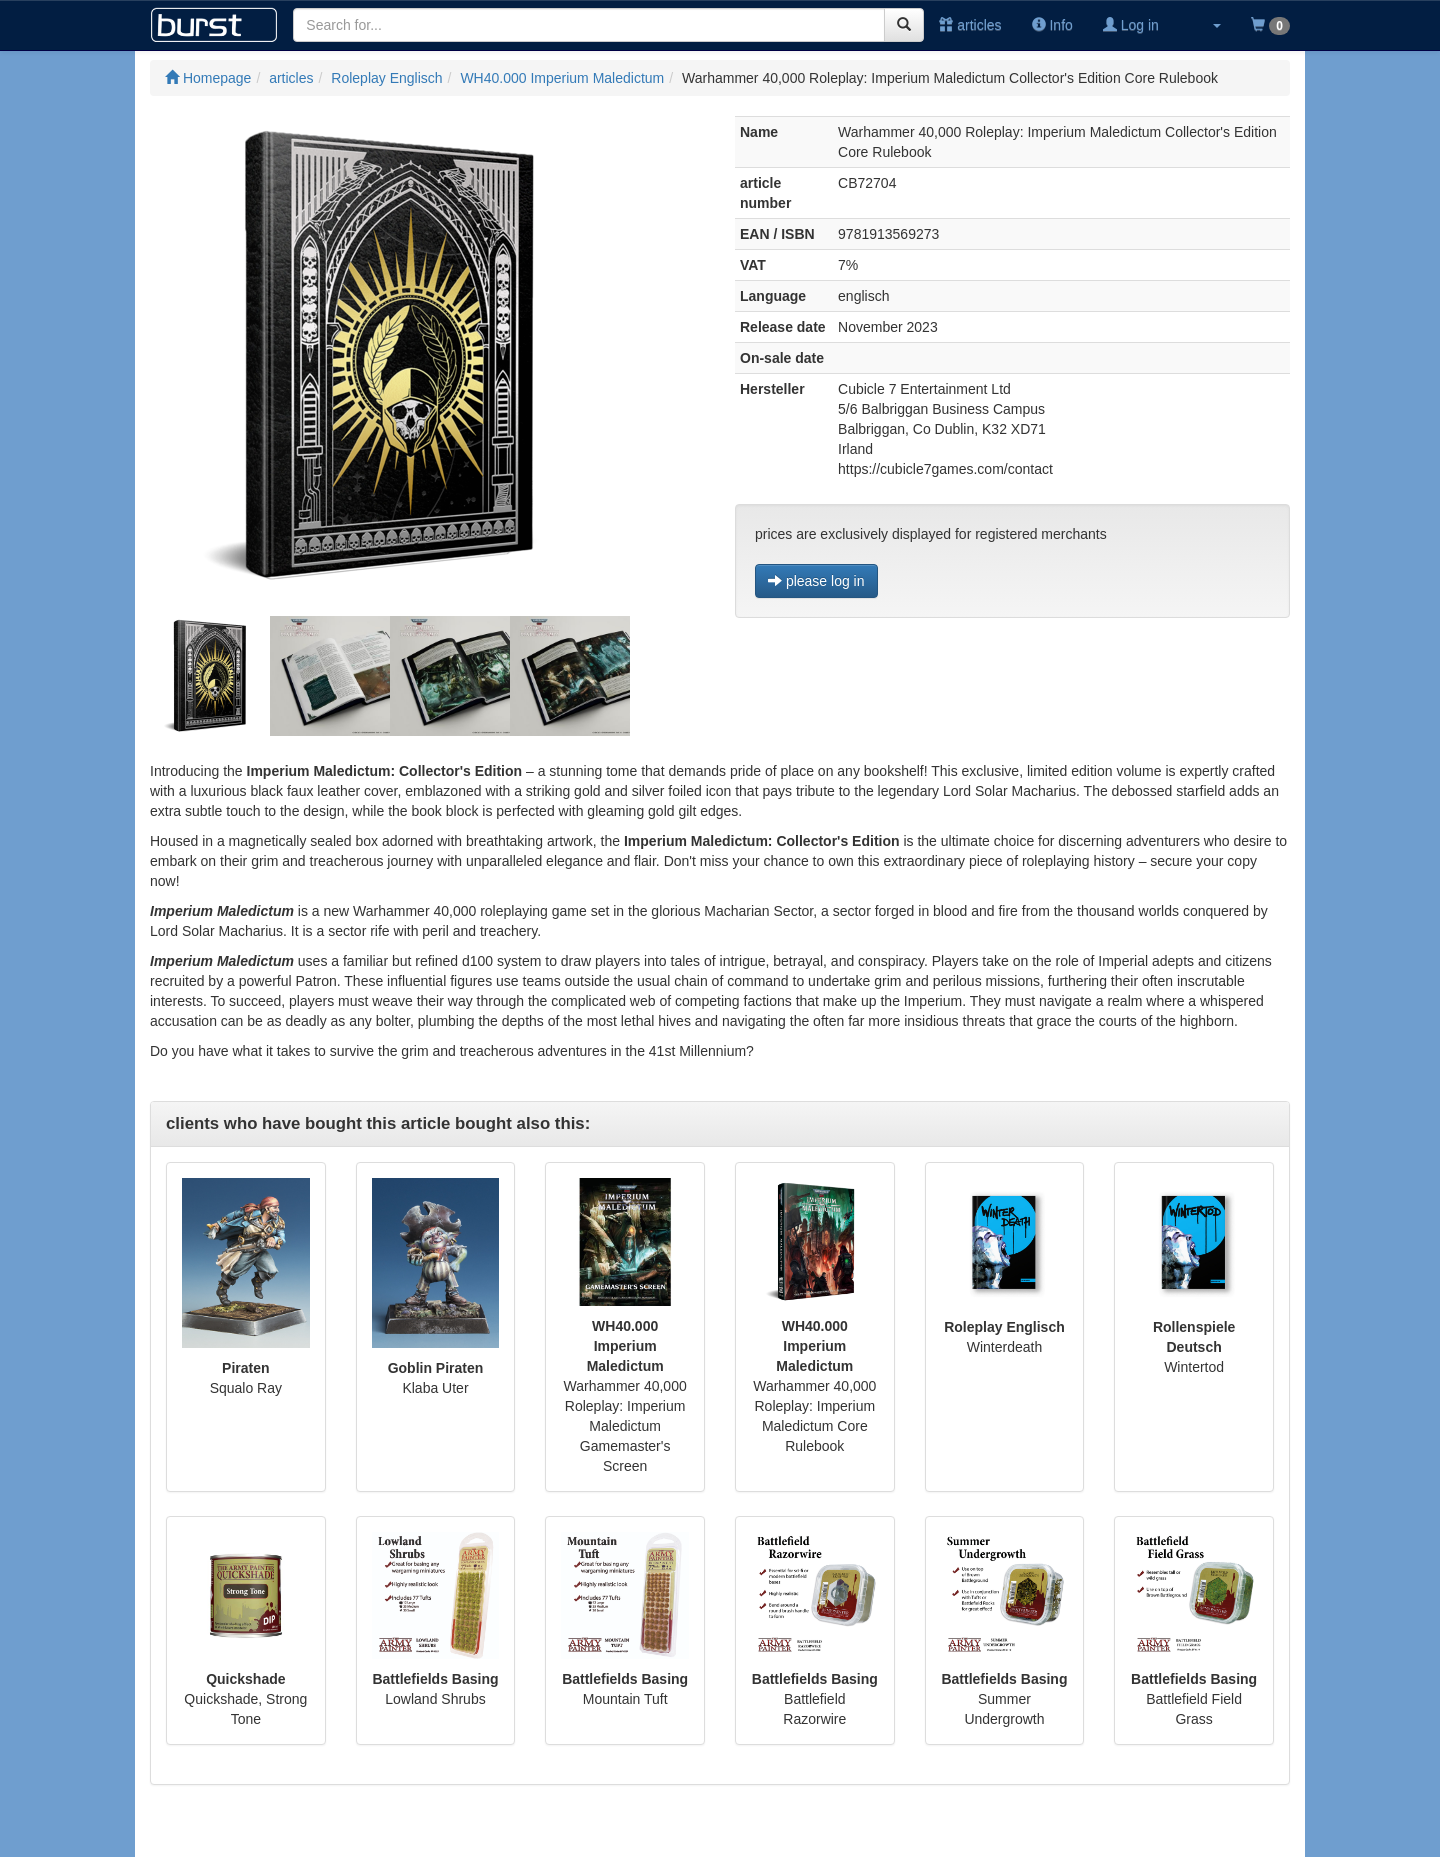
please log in (816, 581)
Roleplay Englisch (386, 78)
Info (1052, 25)
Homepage (208, 78)
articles (970, 25)
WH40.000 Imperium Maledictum (562, 78)
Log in (1131, 25)
